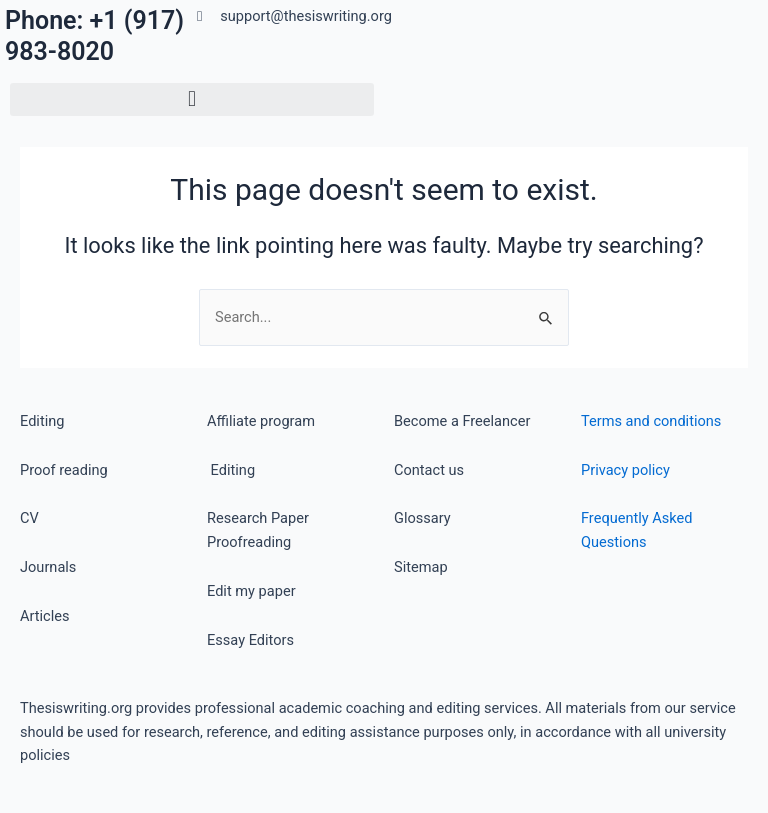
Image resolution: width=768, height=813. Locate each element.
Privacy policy (625, 470)
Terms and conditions (651, 421)
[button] (192, 99)
